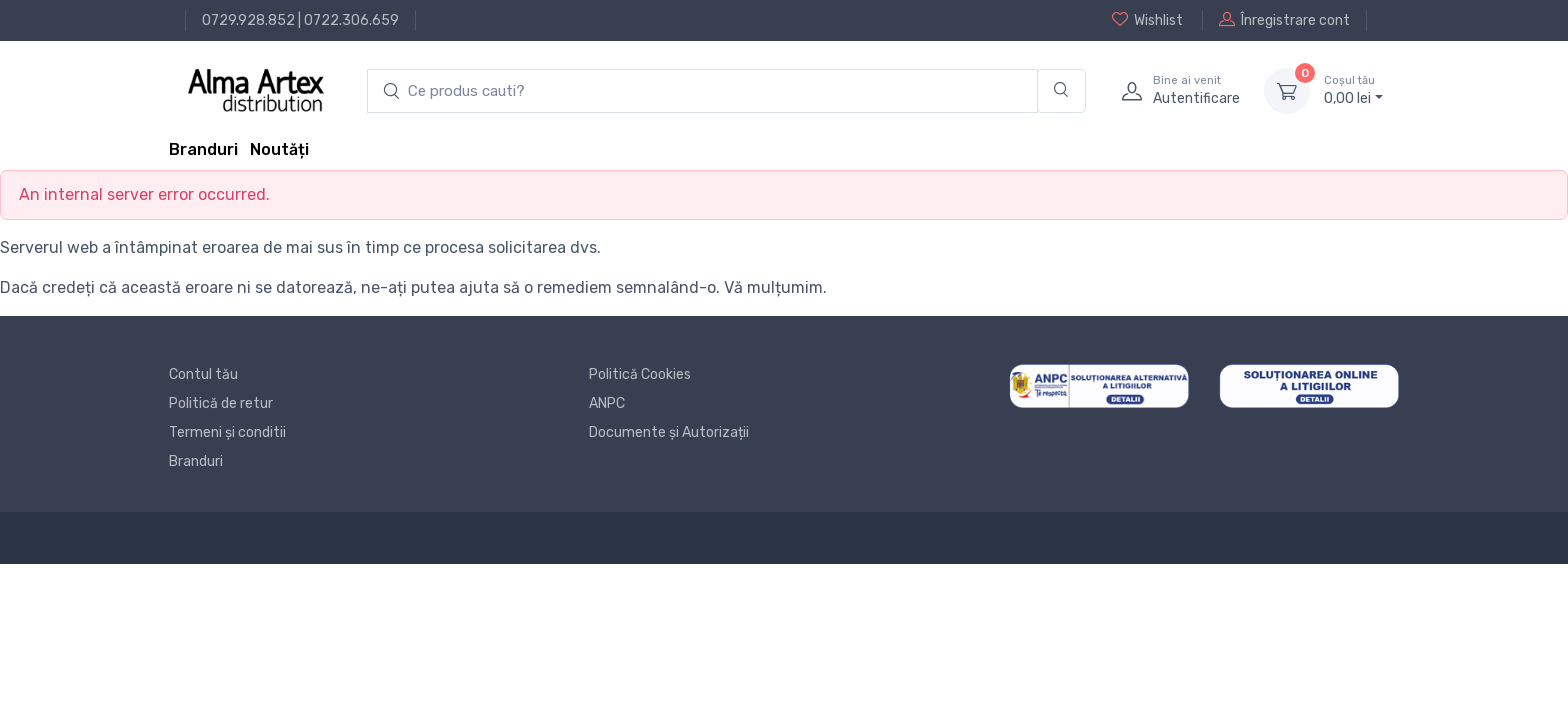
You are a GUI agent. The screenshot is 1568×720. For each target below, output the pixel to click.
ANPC (607, 403)
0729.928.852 (248, 20)
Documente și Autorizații (669, 432)
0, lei (1353, 90)
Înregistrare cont (1284, 20)
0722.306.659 (351, 20)
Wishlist (1147, 20)
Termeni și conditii (227, 432)
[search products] (702, 91)
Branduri (203, 149)
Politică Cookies (640, 374)
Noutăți (279, 149)
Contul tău (203, 374)
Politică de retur (221, 403)
